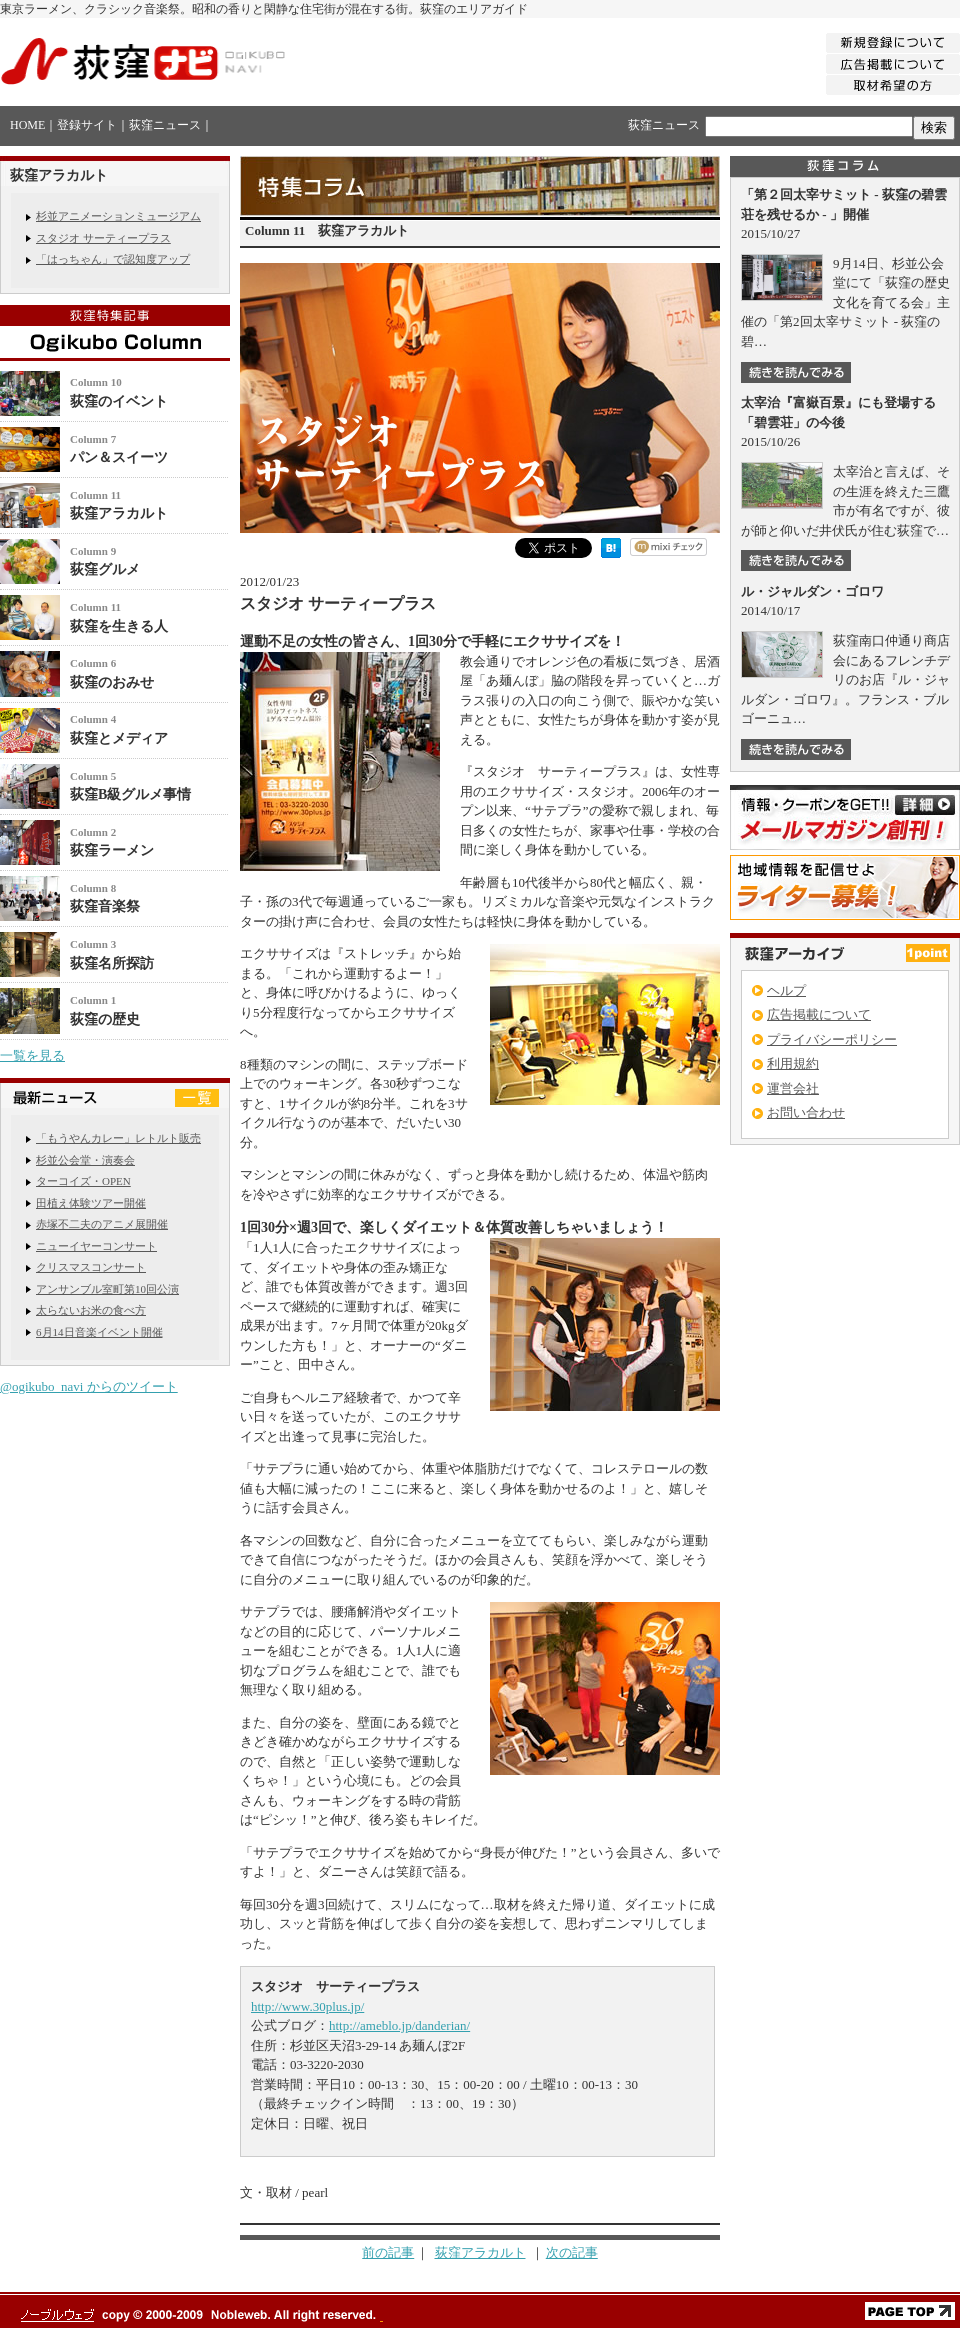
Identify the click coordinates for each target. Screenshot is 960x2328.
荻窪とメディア (119, 738)
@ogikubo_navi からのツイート (89, 1386)
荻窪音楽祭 (105, 906)
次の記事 (572, 2252)
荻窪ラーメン (112, 850)
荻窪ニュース (165, 125)
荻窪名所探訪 (112, 963)
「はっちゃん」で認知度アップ (113, 259)
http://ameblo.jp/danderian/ (399, 2025)
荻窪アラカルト (119, 513)
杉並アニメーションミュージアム (118, 216)
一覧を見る (32, 1055)
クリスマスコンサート (91, 1267)
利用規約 (793, 1063)
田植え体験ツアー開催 (91, 1203)
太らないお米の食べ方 (91, 1310)
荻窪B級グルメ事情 (130, 794)
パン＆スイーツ (119, 457)
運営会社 (793, 1088)
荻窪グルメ (105, 569)
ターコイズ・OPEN (83, 1181)
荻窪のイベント (119, 401)
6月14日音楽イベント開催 (99, 1332)
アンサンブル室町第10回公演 (107, 1289)
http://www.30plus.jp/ (307, 2006)
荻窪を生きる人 (119, 626)
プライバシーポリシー (832, 1039)
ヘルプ (786, 990)
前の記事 (388, 2252)
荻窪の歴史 (105, 1019)
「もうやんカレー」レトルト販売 (118, 1138)
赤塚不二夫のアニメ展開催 (102, 1224)
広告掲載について (819, 1014)
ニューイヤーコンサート (96, 1246)
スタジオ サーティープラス (103, 238)
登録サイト (87, 125)
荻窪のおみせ (112, 682)
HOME (27, 125)
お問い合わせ (806, 1112)
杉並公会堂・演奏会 (85, 1160)
